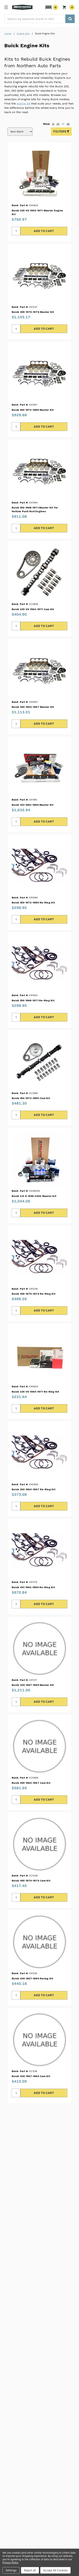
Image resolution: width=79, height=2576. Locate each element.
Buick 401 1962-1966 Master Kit (33, 804)
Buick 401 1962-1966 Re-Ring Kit (33, 1587)
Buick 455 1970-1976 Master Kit (33, 312)
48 (68, 124)
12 (53, 124)
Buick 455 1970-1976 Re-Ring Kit (33, 1293)
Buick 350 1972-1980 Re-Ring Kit (33, 902)
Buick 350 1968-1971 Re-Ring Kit (33, 1000)
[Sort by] (20, 131)
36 (63, 124)
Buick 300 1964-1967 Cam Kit (31, 1782)
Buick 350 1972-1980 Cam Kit (31, 1098)
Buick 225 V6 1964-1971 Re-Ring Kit (35, 1391)
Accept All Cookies (55, 2570)
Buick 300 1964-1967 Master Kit (33, 706)
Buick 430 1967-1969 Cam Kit (31, 2076)
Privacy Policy (10, 2562)
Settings (11, 2570)
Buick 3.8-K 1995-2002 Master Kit (34, 1196)
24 (58, 124)
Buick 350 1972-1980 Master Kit (33, 409)
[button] (51, 7)
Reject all (30, 2570)
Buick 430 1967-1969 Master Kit (33, 1685)
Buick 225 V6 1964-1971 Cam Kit (33, 609)
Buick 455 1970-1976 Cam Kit (31, 1880)
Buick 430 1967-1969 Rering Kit (32, 1978)
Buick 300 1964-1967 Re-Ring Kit (33, 1489)
